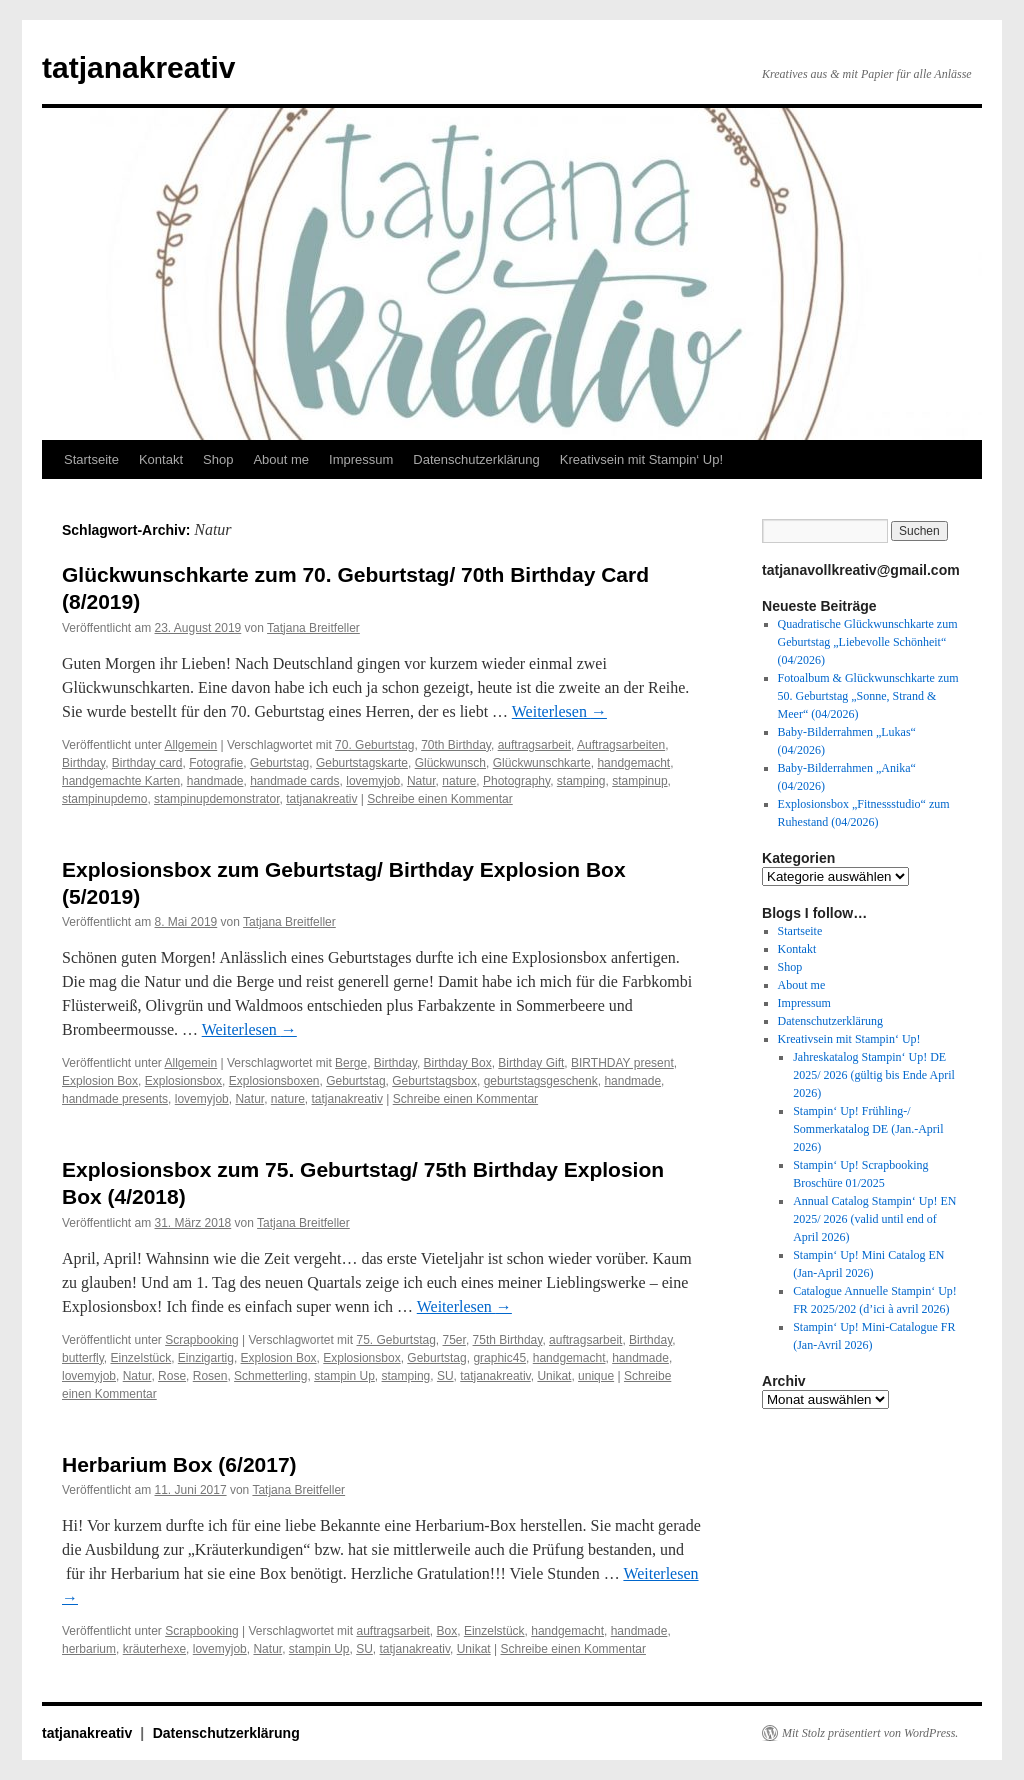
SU (445, 1376)
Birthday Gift (531, 1063)
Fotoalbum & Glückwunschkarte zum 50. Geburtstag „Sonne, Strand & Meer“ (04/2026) (868, 696)
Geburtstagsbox (434, 1081)
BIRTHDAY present (622, 1063)
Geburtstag (279, 763)
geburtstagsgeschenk (541, 1081)
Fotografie (216, 763)
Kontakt (161, 459)
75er (454, 1340)
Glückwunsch (450, 763)
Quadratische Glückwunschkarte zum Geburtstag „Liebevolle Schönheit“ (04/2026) (868, 642)
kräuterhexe (154, 1649)
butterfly (83, 1358)
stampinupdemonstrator (216, 799)
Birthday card (147, 763)
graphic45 (499, 1358)
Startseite (91, 459)
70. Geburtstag (374, 745)
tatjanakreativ (138, 67)
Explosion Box (100, 1081)
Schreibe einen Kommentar (439, 799)
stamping (581, 781)
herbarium (89, 1649)
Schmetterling (270, 1376)
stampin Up (344, 1376)
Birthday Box (458, 1063)
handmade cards (294, 781)
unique (596, 1376)
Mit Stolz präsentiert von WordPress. (870, 1733)
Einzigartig (206, 1358)
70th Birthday (456, 745)
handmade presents (115, 1099)
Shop (218, 459)
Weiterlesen (559, 711)
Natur (421, 781)
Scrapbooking (201, 1340)
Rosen (210, 1376)
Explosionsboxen (274, 1081)
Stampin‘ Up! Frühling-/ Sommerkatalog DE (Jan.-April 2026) (868, 1129)
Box (447, 1631)
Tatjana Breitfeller (313, 628)
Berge (351, 1063)
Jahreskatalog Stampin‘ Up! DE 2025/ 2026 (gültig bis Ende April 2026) (874, 1075)
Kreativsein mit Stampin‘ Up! (641, 459)
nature (459, 781)
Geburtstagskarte (362, 763)
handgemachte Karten (121, 781)
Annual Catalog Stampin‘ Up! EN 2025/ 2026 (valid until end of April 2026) (874, 1219)
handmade (215, 781)
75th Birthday (508, 1340)
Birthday (83, 763)
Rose (172, 1376)
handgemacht (633, 763)
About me (281, 459)
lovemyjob (373, 781)
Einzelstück (140, 1358)
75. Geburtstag (395, 1340)
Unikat (554, 1376)
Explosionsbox (183, 1081)
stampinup (639, 781)
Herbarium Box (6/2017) (179, 1464)
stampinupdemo (104, 799)
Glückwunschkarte (542, 763)
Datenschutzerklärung (476, 459)
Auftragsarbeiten (621, 745)
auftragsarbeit (534, 745)
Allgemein (191, 745)
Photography (516, 781)
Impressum (361, 459)
